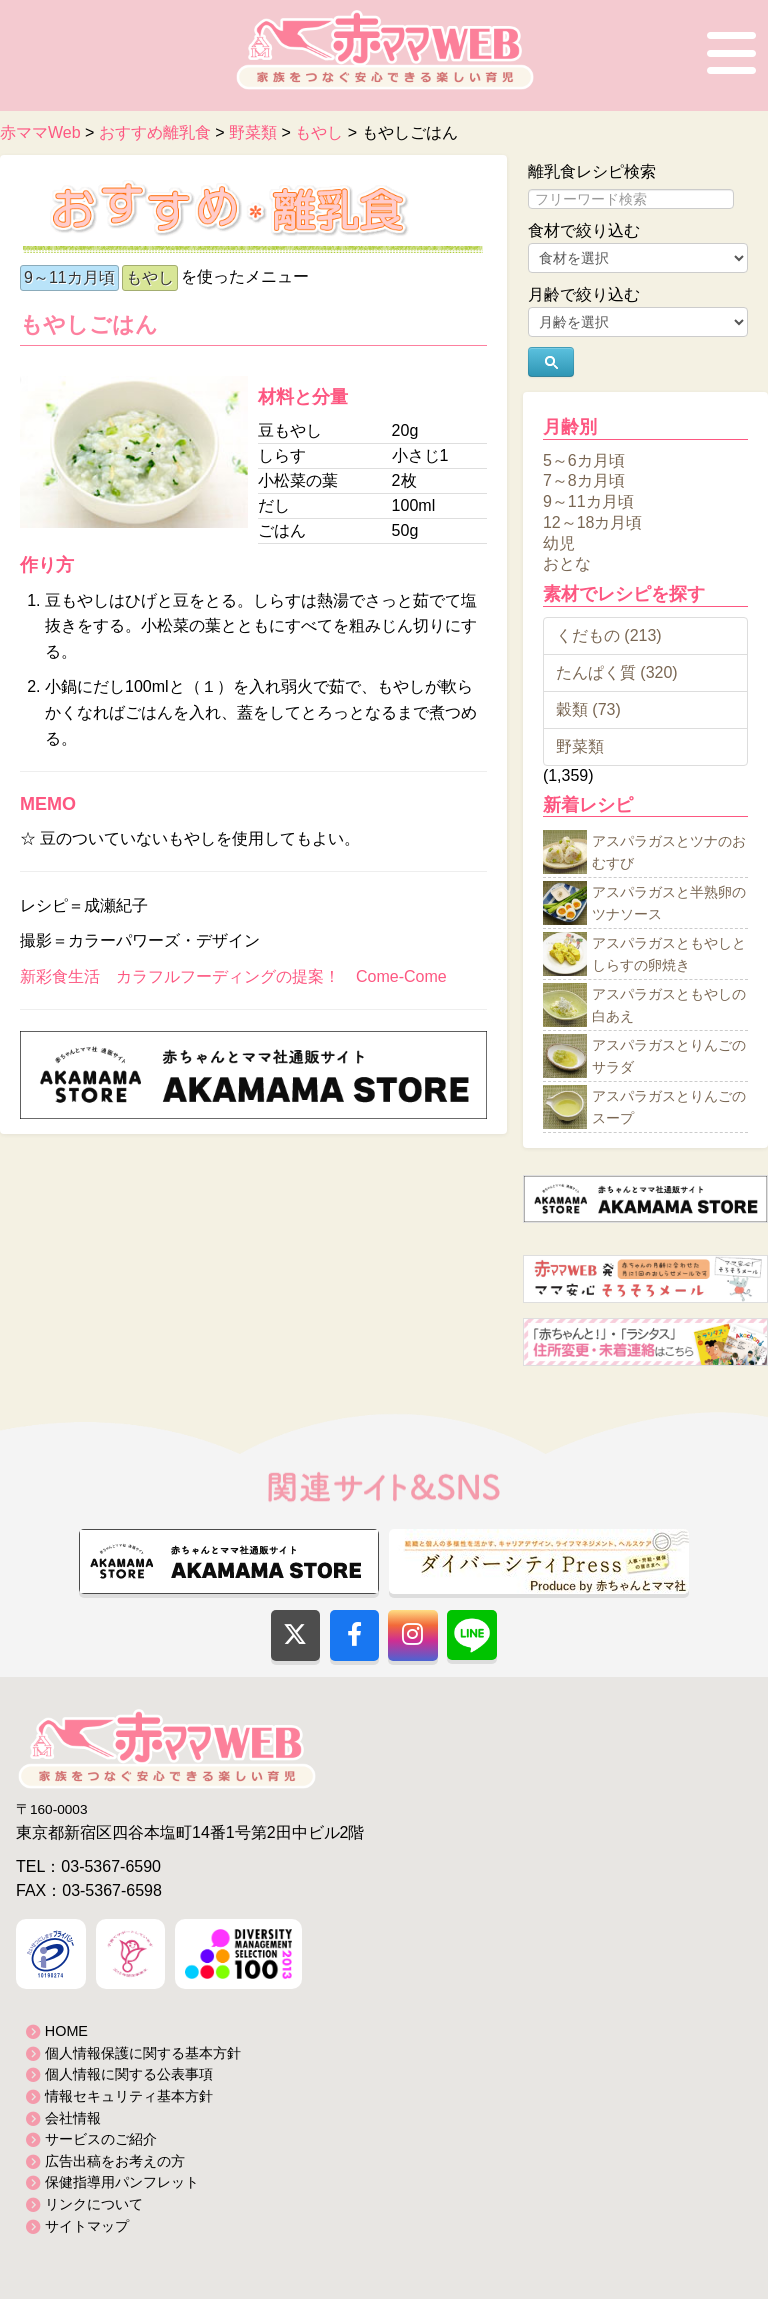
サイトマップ (87, 2226)
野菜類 (580, 746)
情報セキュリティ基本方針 (129, 2096)
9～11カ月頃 (69, 277)
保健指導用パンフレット (122, 2182)
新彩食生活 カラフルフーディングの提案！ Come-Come (233, 976)
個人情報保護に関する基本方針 (143, 2053)
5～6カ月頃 (584, 459)
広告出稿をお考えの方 (115, 2161)
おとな (567, 563)
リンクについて (94, 2204)
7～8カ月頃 (584, 480)
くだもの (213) (609, 635)
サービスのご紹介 (101, 2139)
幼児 (559, 542)
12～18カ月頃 (593, 522)
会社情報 (73, 2118)
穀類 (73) (588, 709)
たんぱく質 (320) (617, 672)
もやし (150, 277)
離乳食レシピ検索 (592, 171)
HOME (66, 2031)
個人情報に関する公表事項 (129, 2074)
